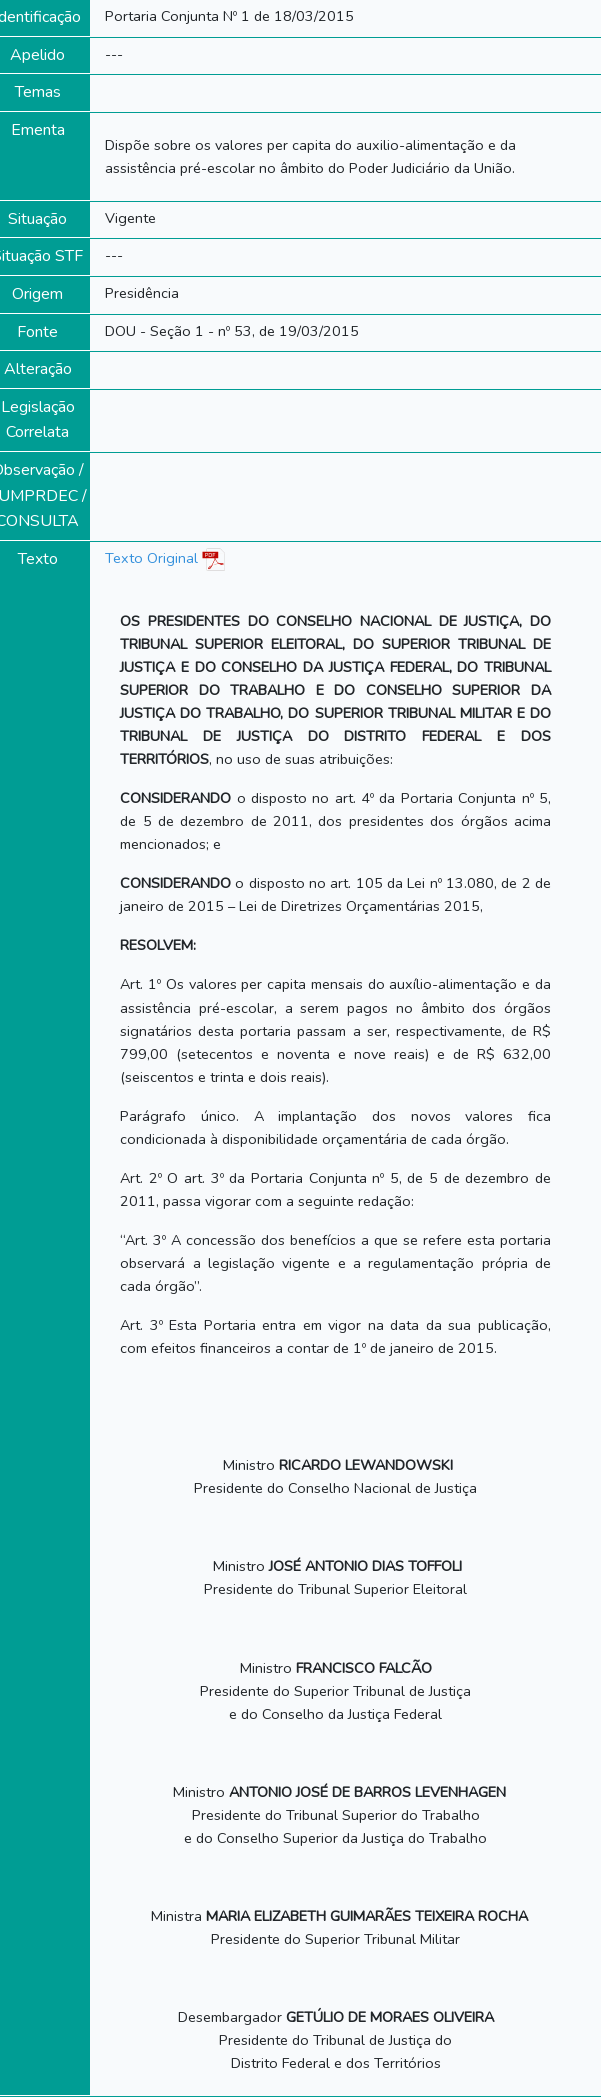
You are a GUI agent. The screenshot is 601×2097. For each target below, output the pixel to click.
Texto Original (151, 558)
